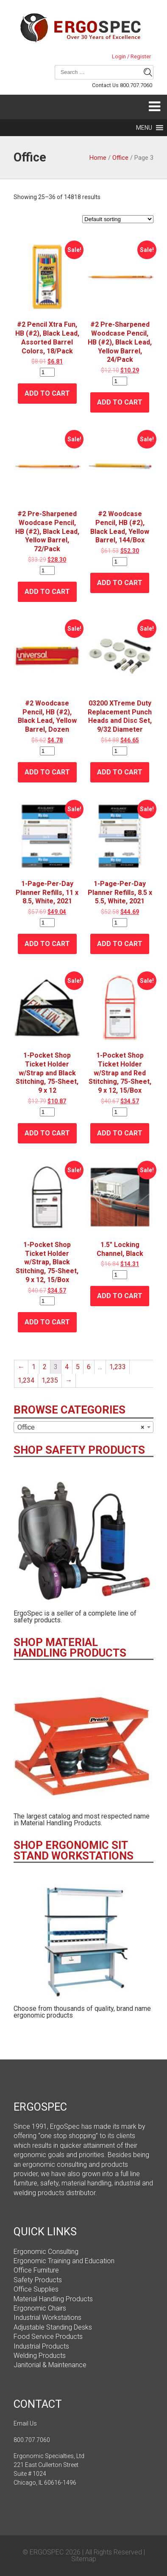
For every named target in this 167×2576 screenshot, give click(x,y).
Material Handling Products (53, 2299)
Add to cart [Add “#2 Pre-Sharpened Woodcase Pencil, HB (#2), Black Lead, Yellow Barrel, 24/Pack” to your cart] (119, 402)
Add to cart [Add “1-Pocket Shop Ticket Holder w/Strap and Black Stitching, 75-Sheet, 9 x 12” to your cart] (47, 1133)
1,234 (26, 1380)
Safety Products (38, 2280)
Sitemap (83, 2559)
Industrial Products (41, 2346)
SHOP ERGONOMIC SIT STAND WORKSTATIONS (74, 1850)
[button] (144, 127)
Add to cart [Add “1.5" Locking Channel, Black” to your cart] (119, 1296)
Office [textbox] (81, 1427)
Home (97, 157)
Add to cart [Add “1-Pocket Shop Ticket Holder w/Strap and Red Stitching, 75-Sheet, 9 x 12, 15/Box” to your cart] (119, 1133)
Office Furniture (36, 2270)
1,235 (50, 1380)
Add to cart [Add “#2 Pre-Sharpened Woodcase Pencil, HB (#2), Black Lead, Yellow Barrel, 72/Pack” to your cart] (47, 592)
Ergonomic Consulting (46, 2252)
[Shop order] (117, 219)
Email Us (25, 2423)
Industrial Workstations (47, 2317)
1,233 (117, 1367)
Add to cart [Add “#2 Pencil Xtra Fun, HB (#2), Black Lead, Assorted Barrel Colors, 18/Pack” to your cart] (47, 393)
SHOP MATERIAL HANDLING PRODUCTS (70, 1648)
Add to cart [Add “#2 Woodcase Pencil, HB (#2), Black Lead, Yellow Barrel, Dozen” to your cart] (47, 772)
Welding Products (40, 2356)
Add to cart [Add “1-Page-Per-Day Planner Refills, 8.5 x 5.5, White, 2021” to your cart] (119, 944)
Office (120, 157)
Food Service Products (48, 2337)
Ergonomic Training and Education (64, 2261)
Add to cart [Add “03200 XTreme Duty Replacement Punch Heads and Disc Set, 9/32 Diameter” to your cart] (119, 772)
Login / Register (131, 57)
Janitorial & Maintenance (50, 2365)
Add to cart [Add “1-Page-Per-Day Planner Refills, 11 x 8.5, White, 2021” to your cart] (47, 944)
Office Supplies (36, 2289)
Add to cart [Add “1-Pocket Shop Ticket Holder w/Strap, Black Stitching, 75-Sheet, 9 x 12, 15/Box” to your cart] (47, 1322)
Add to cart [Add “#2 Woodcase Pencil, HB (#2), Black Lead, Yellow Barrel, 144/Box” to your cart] (119, 583)
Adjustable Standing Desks (53, 2327)
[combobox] (83, 1427)
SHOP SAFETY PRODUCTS (79, 1450)
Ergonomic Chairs (40, 2308)
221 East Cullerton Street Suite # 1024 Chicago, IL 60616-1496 (46, 2473)
